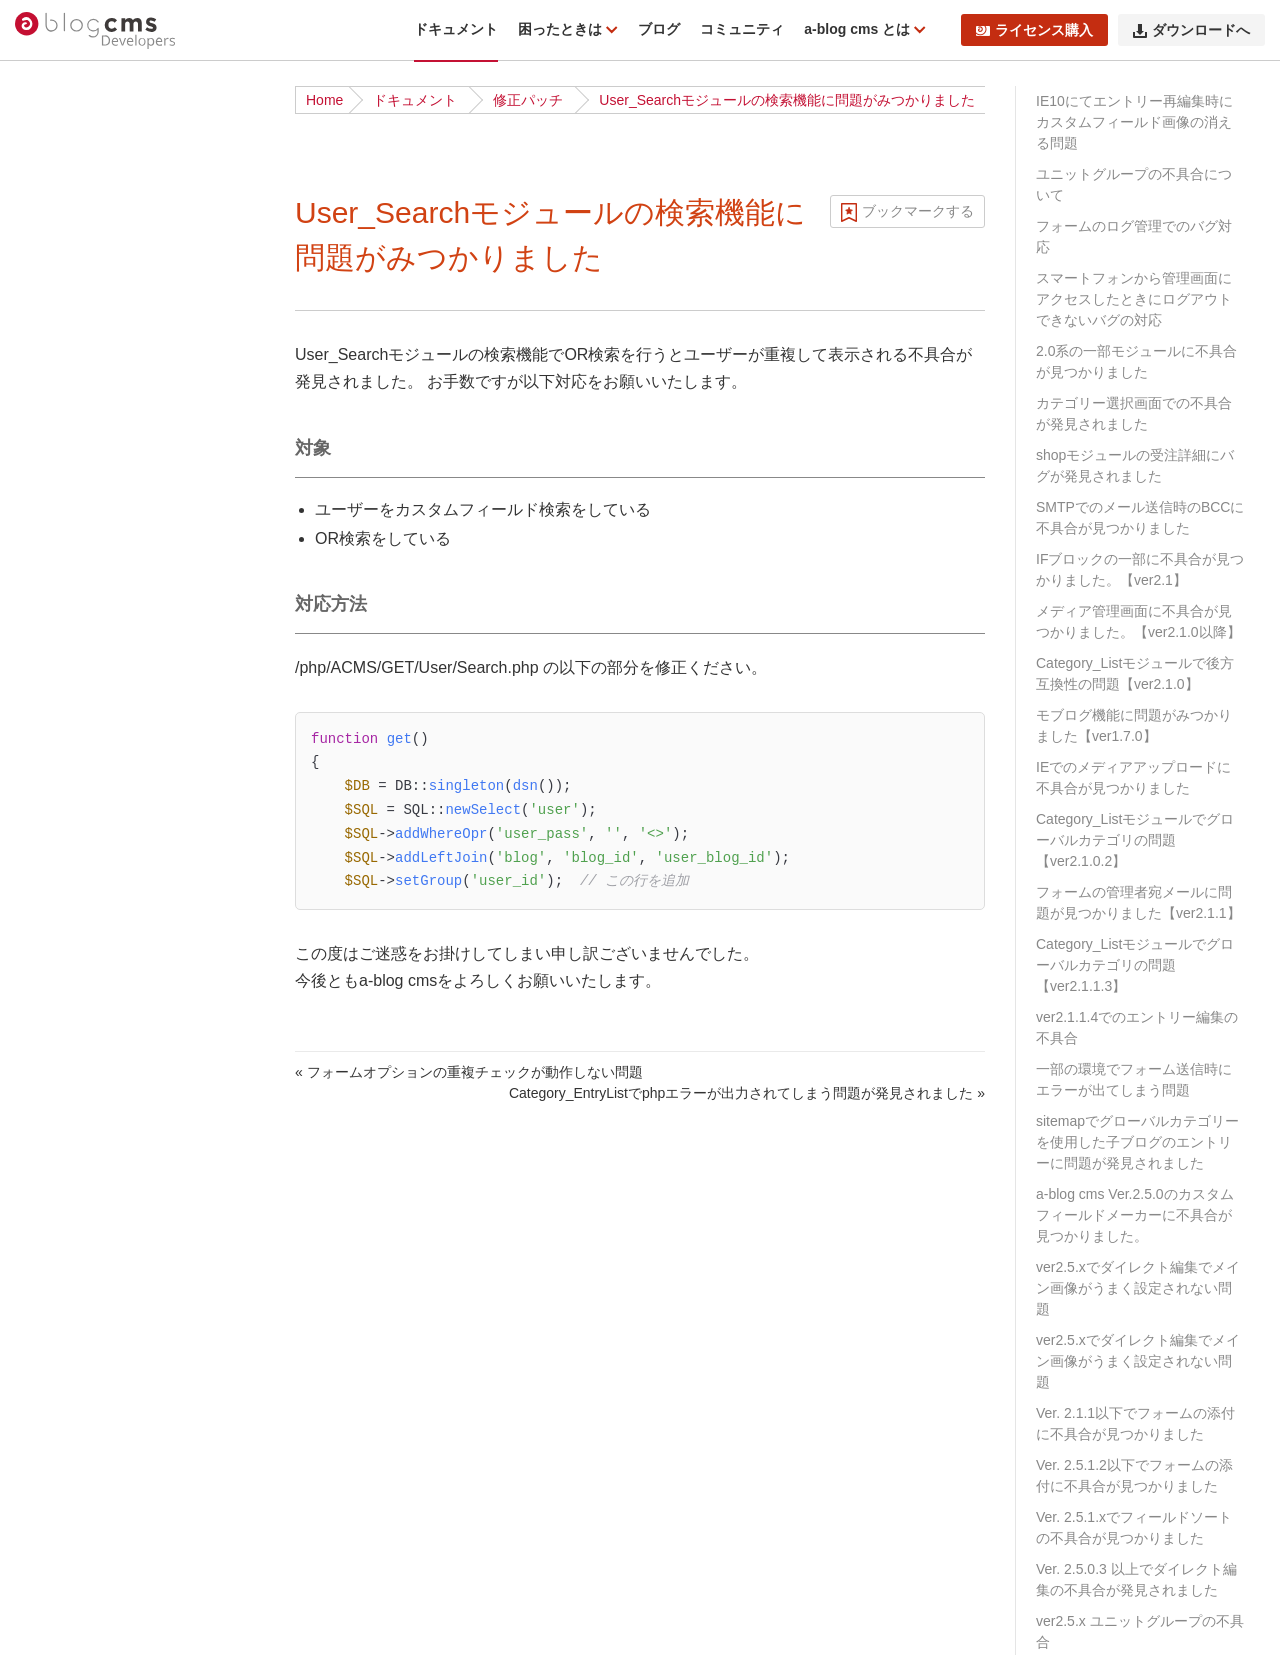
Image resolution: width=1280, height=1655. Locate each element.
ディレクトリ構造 (91, 320)
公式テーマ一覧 (84, 629)
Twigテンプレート (91, 1463)
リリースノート (84, 227)
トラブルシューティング (112, 382)
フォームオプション (98, 907)
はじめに (63, 196)
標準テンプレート (91, 1432)
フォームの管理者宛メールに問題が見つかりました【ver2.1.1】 (1138, 902)
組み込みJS (71, 1000)
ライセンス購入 (1034, 30)
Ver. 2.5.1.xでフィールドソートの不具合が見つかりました (1134, 1527)
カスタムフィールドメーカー (126, 1247)
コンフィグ (70, 1525)
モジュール (70, 1556)
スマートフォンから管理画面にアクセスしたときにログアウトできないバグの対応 (1134, 299)
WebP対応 (68, 1031)
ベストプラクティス (98, 691)
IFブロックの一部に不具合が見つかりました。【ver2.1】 (1140, 569)
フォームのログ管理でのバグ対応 (1134, 236)
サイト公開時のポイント (112, 722)
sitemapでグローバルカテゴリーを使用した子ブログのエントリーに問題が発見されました (1137, 1142)
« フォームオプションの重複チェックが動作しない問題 (469, 1072)
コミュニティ (742, 29)
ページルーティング (98, 1401)
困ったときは (562, 29)
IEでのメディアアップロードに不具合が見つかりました (1133, 777)
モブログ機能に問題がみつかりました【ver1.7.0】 (1134, 725)
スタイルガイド (84, 1062)
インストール (77, 536)
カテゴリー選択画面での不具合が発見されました (1134, 413)
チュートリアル (84, 567)
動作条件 (63, 289)
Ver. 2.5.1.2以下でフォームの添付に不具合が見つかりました (1134, 1475)
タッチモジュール (91, 938)
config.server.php (88, 969)
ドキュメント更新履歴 (105, 413)
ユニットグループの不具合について (1134, 184)
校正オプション (84, 876)
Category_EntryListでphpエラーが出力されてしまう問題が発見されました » (747, 1093)
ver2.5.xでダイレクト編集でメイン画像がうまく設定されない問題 (1138, 1288)
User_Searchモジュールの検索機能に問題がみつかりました (787, 100)
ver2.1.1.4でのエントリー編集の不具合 (1137, 1027)
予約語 (56, 1155)
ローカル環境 (77, 660)
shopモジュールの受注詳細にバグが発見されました (1135, 465)
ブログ (659, 29)
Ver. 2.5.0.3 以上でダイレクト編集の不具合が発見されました (1136, 1579)
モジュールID (77, 1587)
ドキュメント (456, 29)
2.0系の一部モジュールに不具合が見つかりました (1136, 361)
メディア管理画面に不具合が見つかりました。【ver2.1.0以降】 (1138, 621)
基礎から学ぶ (77, 598)
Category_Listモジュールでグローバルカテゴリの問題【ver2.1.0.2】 (1135, 840)
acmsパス (65, 1093)
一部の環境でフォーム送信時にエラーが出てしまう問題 (1134, 1079)
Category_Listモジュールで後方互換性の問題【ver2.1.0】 (1135, 673)
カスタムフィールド (98, 1618)
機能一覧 (63, 258)
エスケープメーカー (98, 1278)
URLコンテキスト (91, 1494)
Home (324, 100)
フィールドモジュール (105, 1124)
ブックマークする (918, 211)
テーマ (56, 1370)
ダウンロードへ (1191, 30)
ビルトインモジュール (105, 814)
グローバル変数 (84, 845)
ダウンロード (77, 505)
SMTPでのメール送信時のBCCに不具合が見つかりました (1140, 517)
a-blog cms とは (859, 29)
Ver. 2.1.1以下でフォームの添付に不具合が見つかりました (1135, 1423)
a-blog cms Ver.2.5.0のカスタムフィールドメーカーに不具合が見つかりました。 (1135, 1215)
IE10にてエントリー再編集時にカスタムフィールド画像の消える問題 (1134, 122)
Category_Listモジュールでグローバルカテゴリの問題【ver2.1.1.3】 (1135, 965)
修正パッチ (528, 100)
